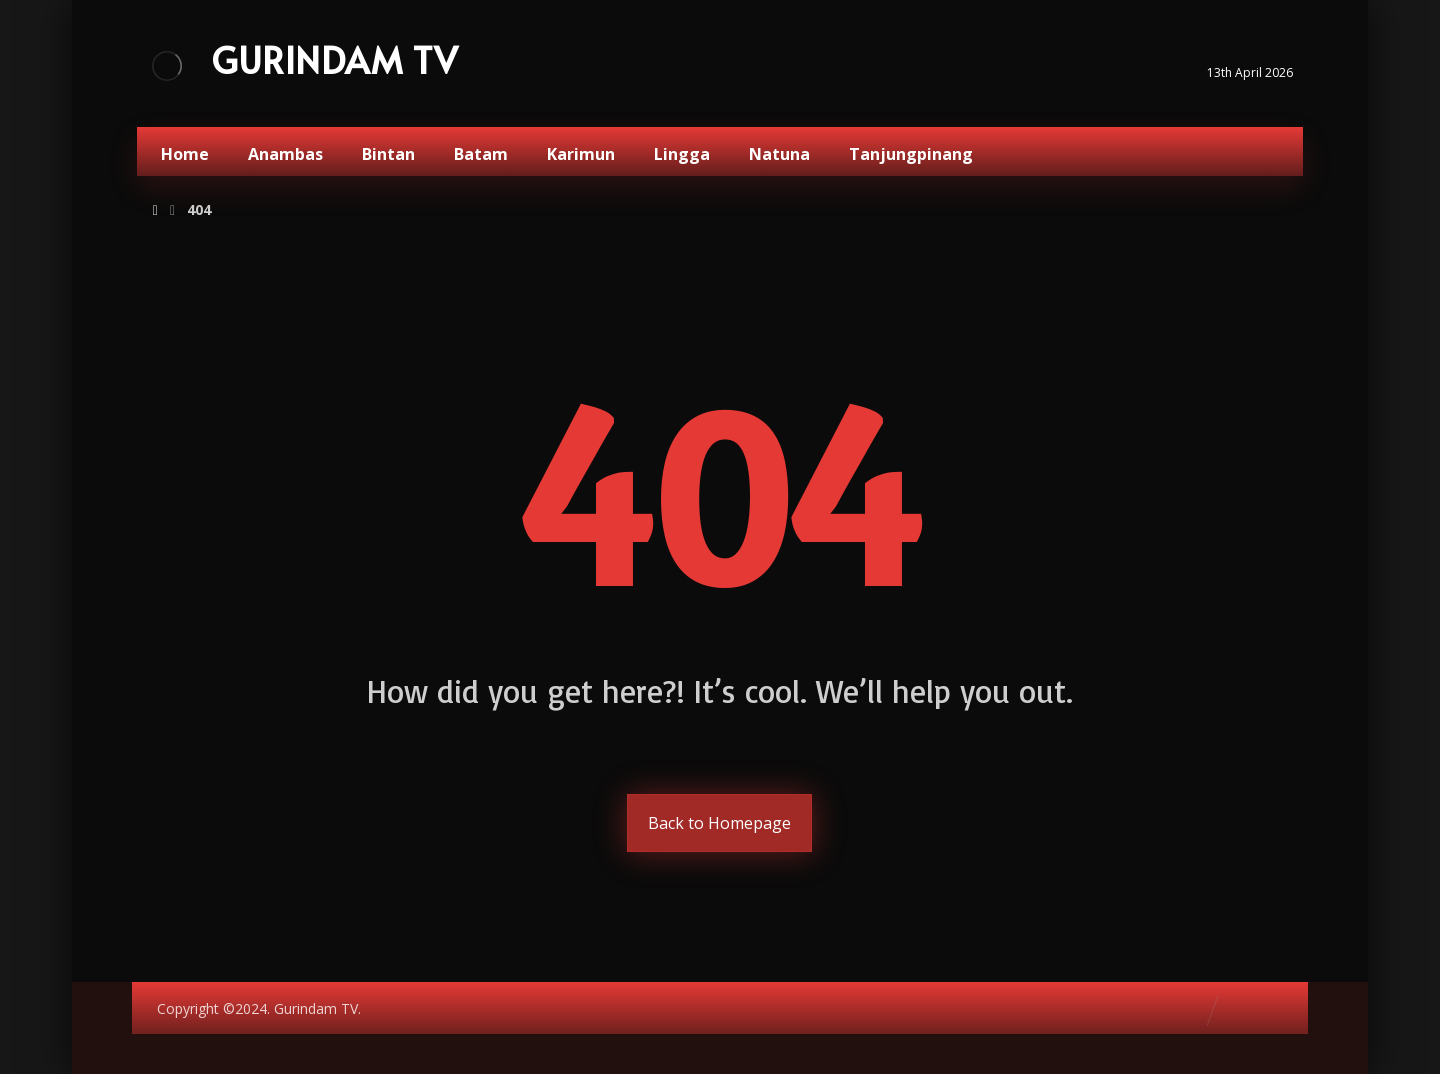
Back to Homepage (719, 823)
